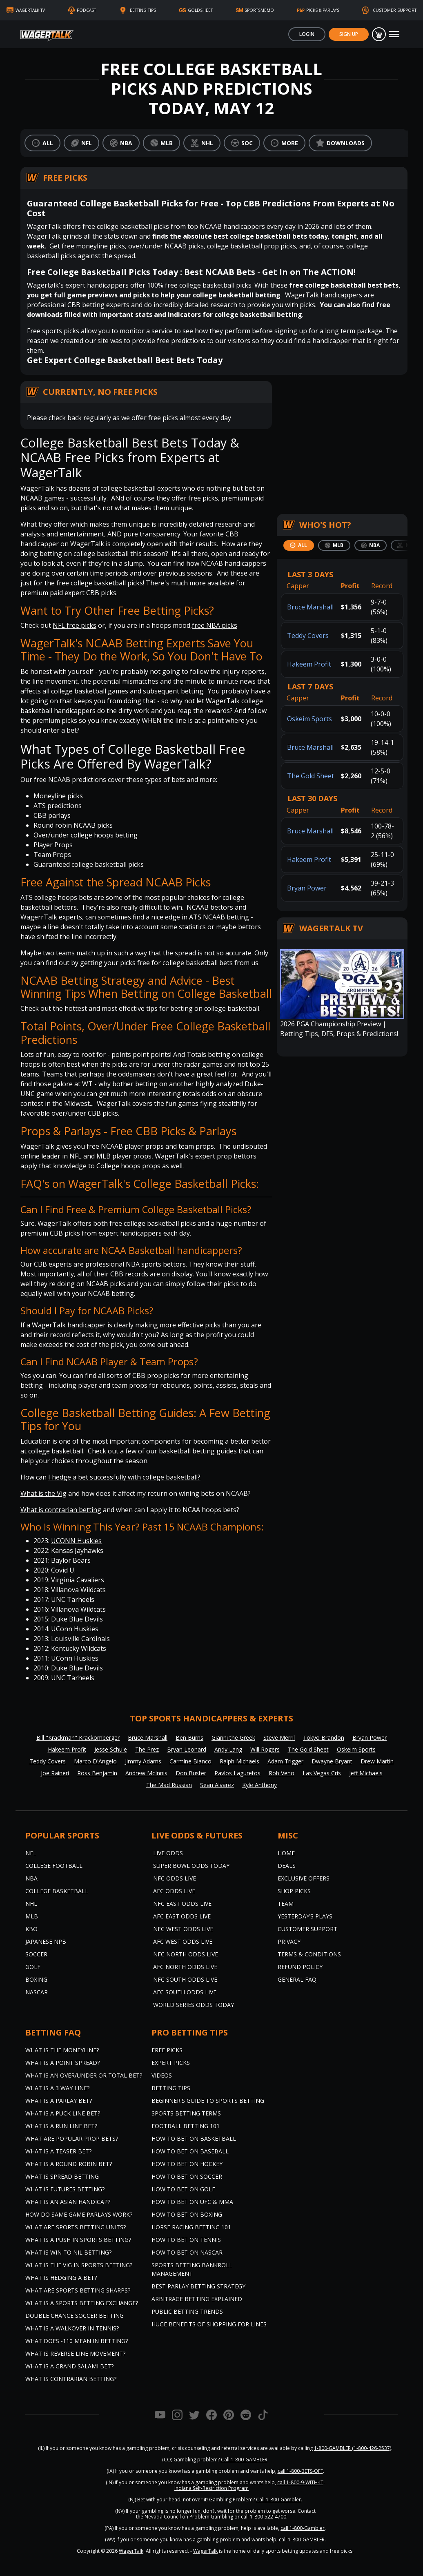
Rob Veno (281, 1773)
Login (306, 34)
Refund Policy (300, 1967)
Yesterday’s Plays (305, 1916)
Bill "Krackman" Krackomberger (78, 1737)
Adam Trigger (285, 1761)
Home (286, 1853)
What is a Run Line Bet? (61, 2126)
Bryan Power (307, 888)
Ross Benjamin (97, 1773)
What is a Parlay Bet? (58, 2100)
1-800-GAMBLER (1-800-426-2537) (352, 2448)
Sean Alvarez (217, 1785)
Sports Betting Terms (186, 2113)
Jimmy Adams (143, 1761)
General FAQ (297, 1979)
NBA (31, 1878)
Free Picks (167, 2050)
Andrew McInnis (146, 1773)
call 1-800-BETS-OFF (300, 2470)
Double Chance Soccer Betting (74, 2315)
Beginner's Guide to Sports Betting (207, 2100)
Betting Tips (170, 2088)
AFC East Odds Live (182, 1916)
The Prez (147, 1749)
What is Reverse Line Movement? (75, 2353)
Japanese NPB (45, 1941)
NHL (31, 1903)
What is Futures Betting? (65, 2189)
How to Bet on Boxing (186, 2214)
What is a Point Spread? (62, 2063)
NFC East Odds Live (182, 1903)
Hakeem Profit (309, 664)
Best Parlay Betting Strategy (198, 2286)
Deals (287, 1865)
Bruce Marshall (310, 606)
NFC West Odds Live (183, 1929)
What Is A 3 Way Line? (57, 2088)
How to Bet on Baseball (190, 2151)
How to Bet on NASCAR (187, 2252)
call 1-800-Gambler (303, 2528)
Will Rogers (265, 1749)
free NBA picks (214, 625)
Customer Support (307, 1929)
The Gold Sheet (310, 775)
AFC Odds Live (174, 1891)
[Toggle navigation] (394, 34)
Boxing (36, 1979)
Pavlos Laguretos (237, 1773)
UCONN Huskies (76, 1540)
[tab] (298, 545)
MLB (31, 1916)
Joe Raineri (55, 1773)
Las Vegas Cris (322, 1773)
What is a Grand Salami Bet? (69, 2366)
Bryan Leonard (186, 1749)
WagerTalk (131, 2550)
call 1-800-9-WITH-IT (300, 2482)
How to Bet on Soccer (186, 2176)
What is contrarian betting (60, 1509)
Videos (161, 2075)
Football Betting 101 (185, 2126)
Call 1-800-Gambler (278, 2499)
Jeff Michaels (366, 1773)
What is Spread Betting (62, 2176)
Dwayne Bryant (332, 1761)
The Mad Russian (169, 1785)
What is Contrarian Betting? (70, 2379)
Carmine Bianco (190, 1761)
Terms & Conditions (309, 1954)
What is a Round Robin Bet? (68, 2164)
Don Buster (191, 1773)
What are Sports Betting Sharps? (77, 2290)
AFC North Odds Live (185, 1967)
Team (286, 1903)
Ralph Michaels (239, 1761)
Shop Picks (294, 1891)
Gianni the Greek (233, 1737)
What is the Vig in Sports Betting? (78, 2265)
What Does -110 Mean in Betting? (76, 2341)
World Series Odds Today (193, 2005)
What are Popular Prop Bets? (71, 2138)
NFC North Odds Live (185, 1954)
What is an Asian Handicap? (67, 2202)
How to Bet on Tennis (186, 2240)
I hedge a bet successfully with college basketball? (124, 1477)
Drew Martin (377, 1761)
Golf (32, 1967)
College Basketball (56, 1891)
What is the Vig (43, 1493)
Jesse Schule (110, 1749)
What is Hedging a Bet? (61, 2277)
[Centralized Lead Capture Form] (342, 442)
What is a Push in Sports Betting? (78, 2240)
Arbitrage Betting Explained (196, 2299)
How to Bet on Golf (183, 2189)
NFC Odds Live (174, 1878)
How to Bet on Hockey (187, 2164)
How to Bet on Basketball (193, 2138)
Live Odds (168, 1853)
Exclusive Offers (303, 1878)
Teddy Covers (308, 635)
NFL (30, 1853)
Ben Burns (189, 1737)
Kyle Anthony (259, 1785)
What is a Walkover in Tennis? (72, 2328)
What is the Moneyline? (62, 2050)
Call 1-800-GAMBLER (244, 2459)
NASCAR (36, 1992)
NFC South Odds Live (185, 1979)
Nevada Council (163, 2516)
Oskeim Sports (309, 718)
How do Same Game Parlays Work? (78, 2214)
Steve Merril (279, 1737)
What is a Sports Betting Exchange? (81, 2303)
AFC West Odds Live (182, 1941)
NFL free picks (74, 625)
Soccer (36, 1954)
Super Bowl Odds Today (191, 1865)
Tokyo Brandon (323, 1737)
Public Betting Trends (187, 2311)
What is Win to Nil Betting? (68, 2252)
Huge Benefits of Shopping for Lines (209, 2324)
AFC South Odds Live (184, 1992)
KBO (31, 1929)
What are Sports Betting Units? (75, 2227)
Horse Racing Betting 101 (191, 2227)
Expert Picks (170, 2063)
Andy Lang (228, 1749)
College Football (53, 1865)
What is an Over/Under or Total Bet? (83, 2075)
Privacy (289, 1941)
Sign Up (348, 34)
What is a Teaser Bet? (58, 2151)
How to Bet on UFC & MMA (192, 2202)
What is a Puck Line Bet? (62, 2113)
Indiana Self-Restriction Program (211, 2488)
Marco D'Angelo (95, 1761)
